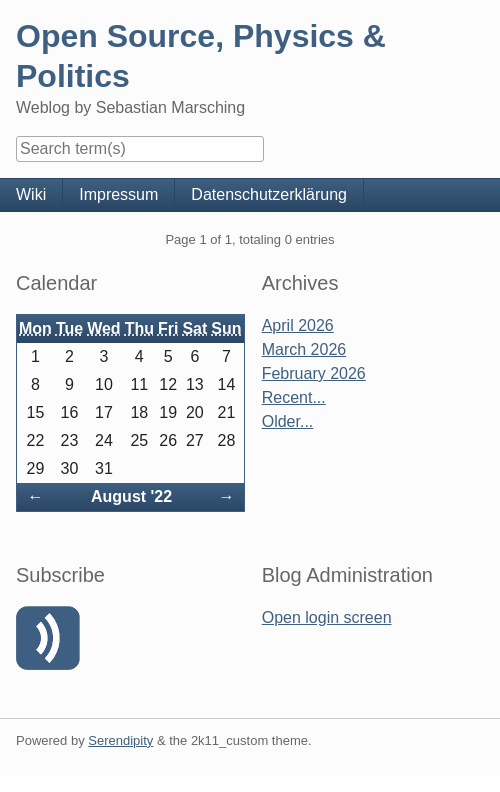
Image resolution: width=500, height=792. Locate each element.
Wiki (31, 194)
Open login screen (327, 617)
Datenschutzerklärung (269, 194)
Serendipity (120, 740)
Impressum (118, 194)
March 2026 (304, 349)
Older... (288, 421)
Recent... (294, 397)
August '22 (131, 496)
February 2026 (314, 373)
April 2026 (298, 325)
